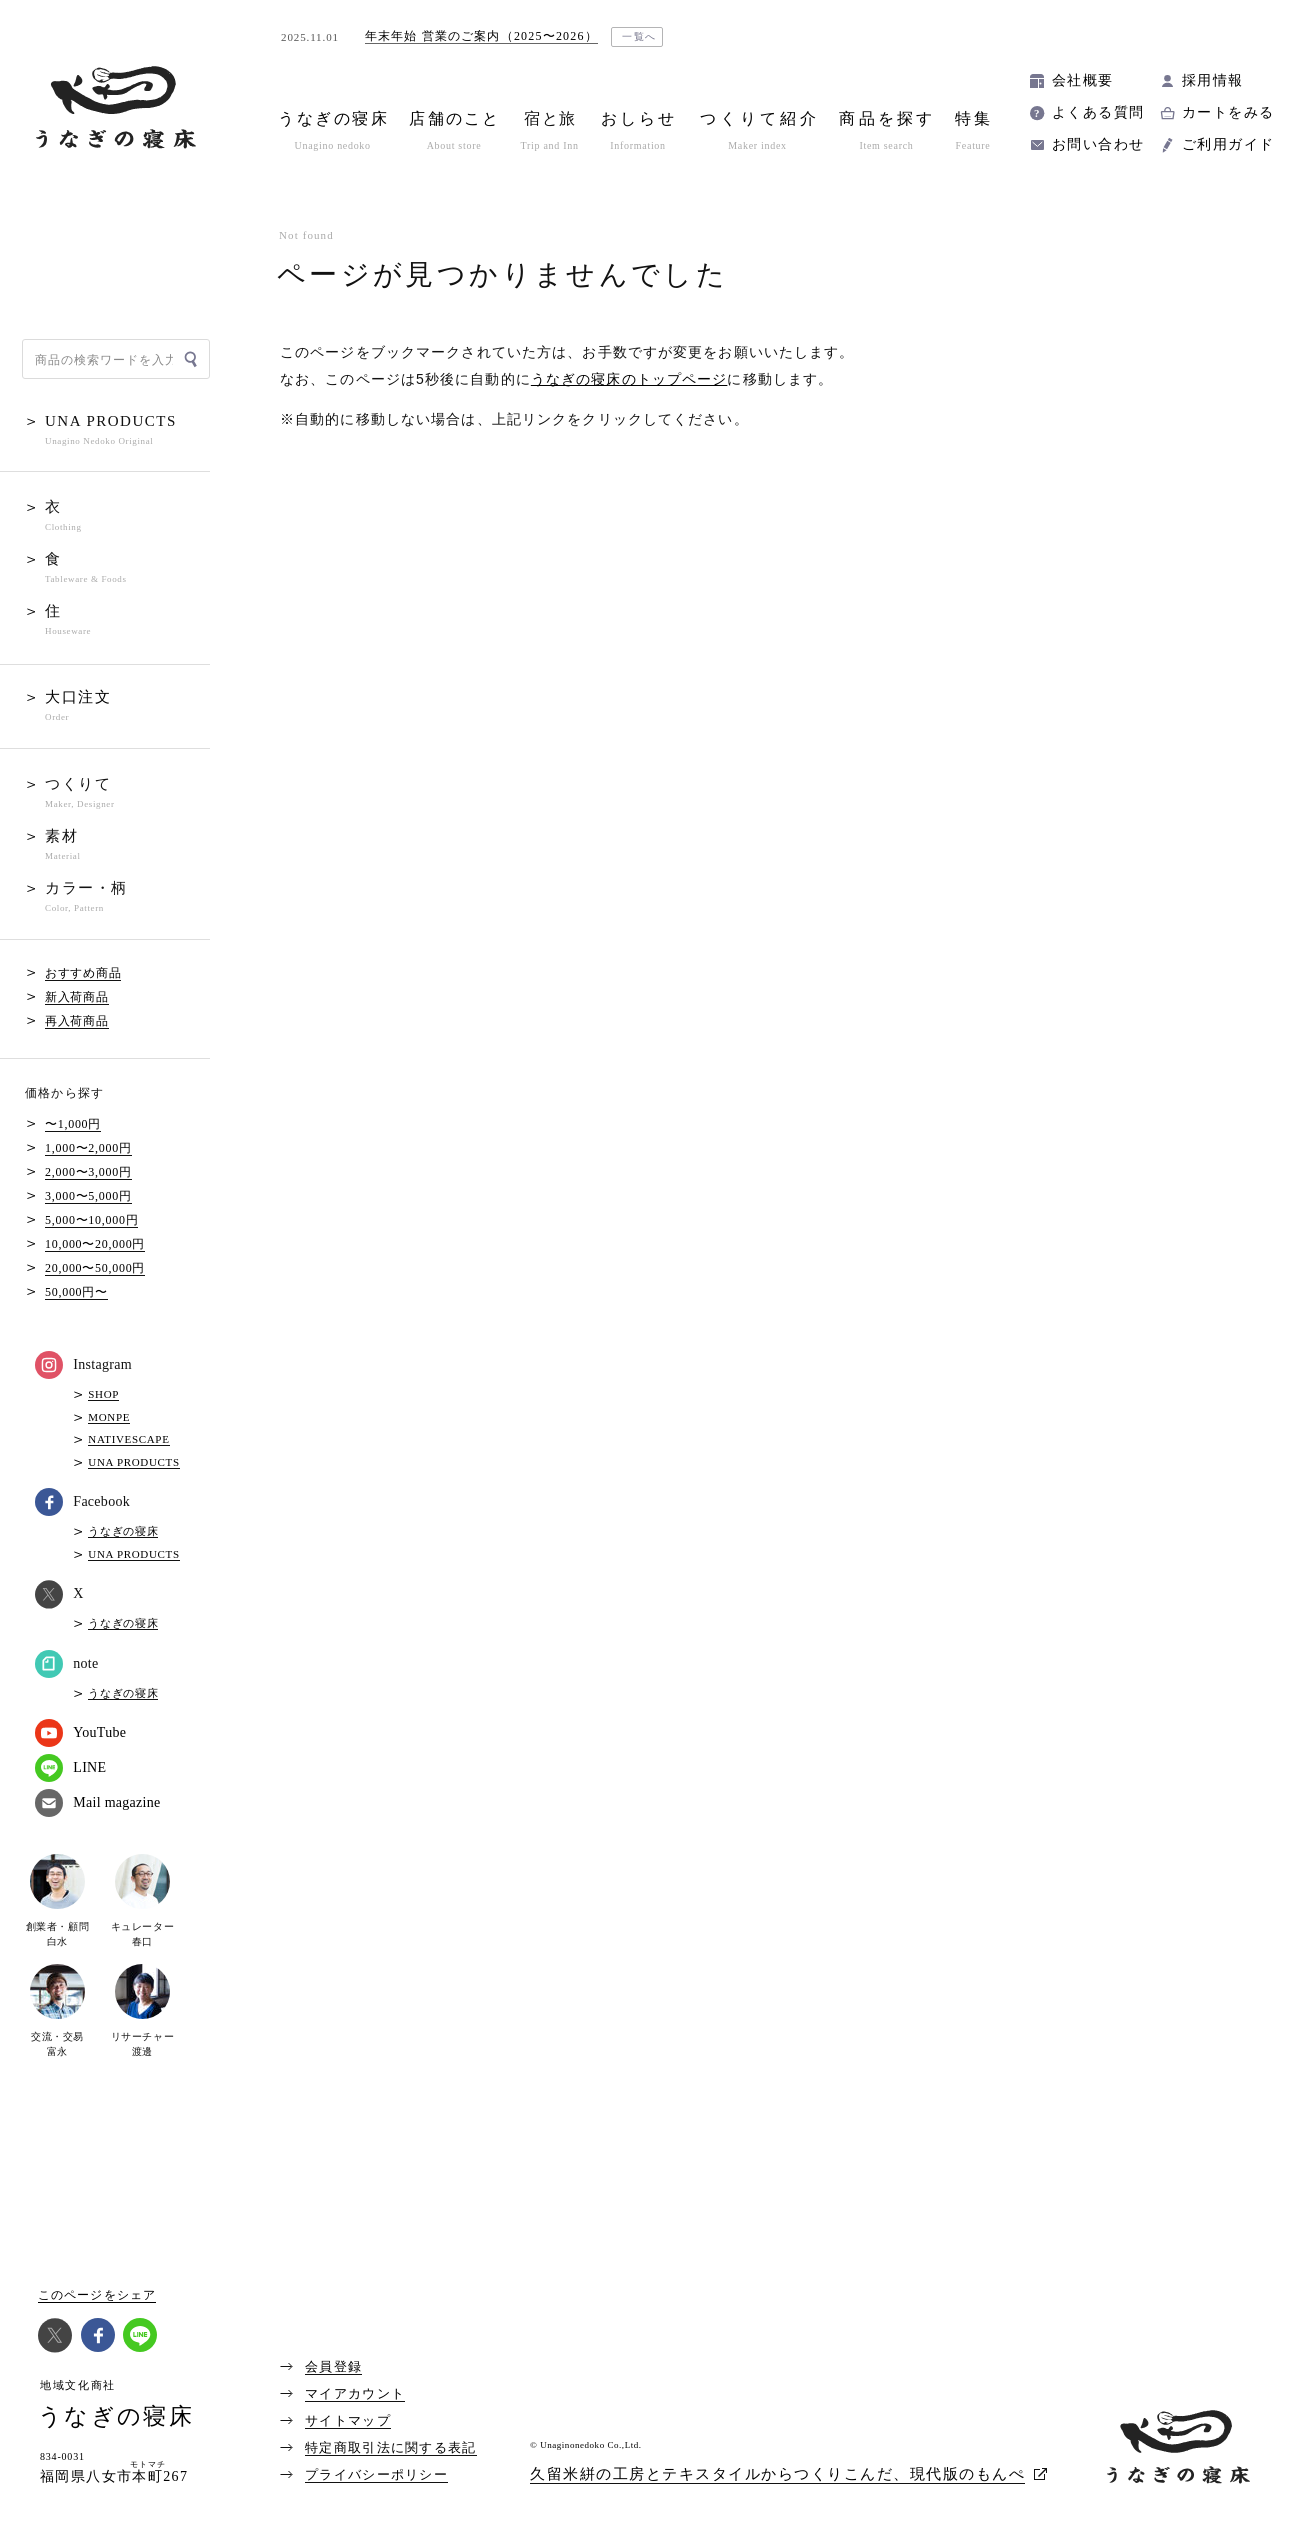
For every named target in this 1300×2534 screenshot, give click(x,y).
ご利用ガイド (1228, 144)
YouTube (80, 1733)
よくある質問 (1098, 112)
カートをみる (1228, 112)
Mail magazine (97, 1803)
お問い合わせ (1098, 144)
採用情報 (1213, 80)
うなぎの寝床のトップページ (629, 379)
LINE (70, 1768)
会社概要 (1083, 80)
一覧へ (639, 36)
